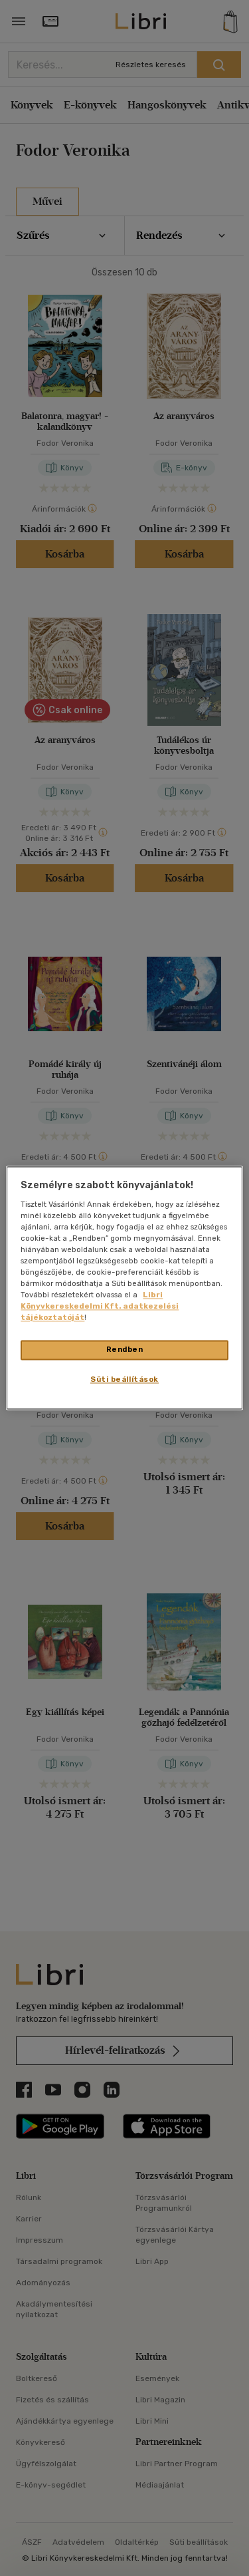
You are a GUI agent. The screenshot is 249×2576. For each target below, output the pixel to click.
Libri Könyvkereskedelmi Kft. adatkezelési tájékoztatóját (100, 1307)
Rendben (124, 1350)
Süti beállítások (124, 1379)
